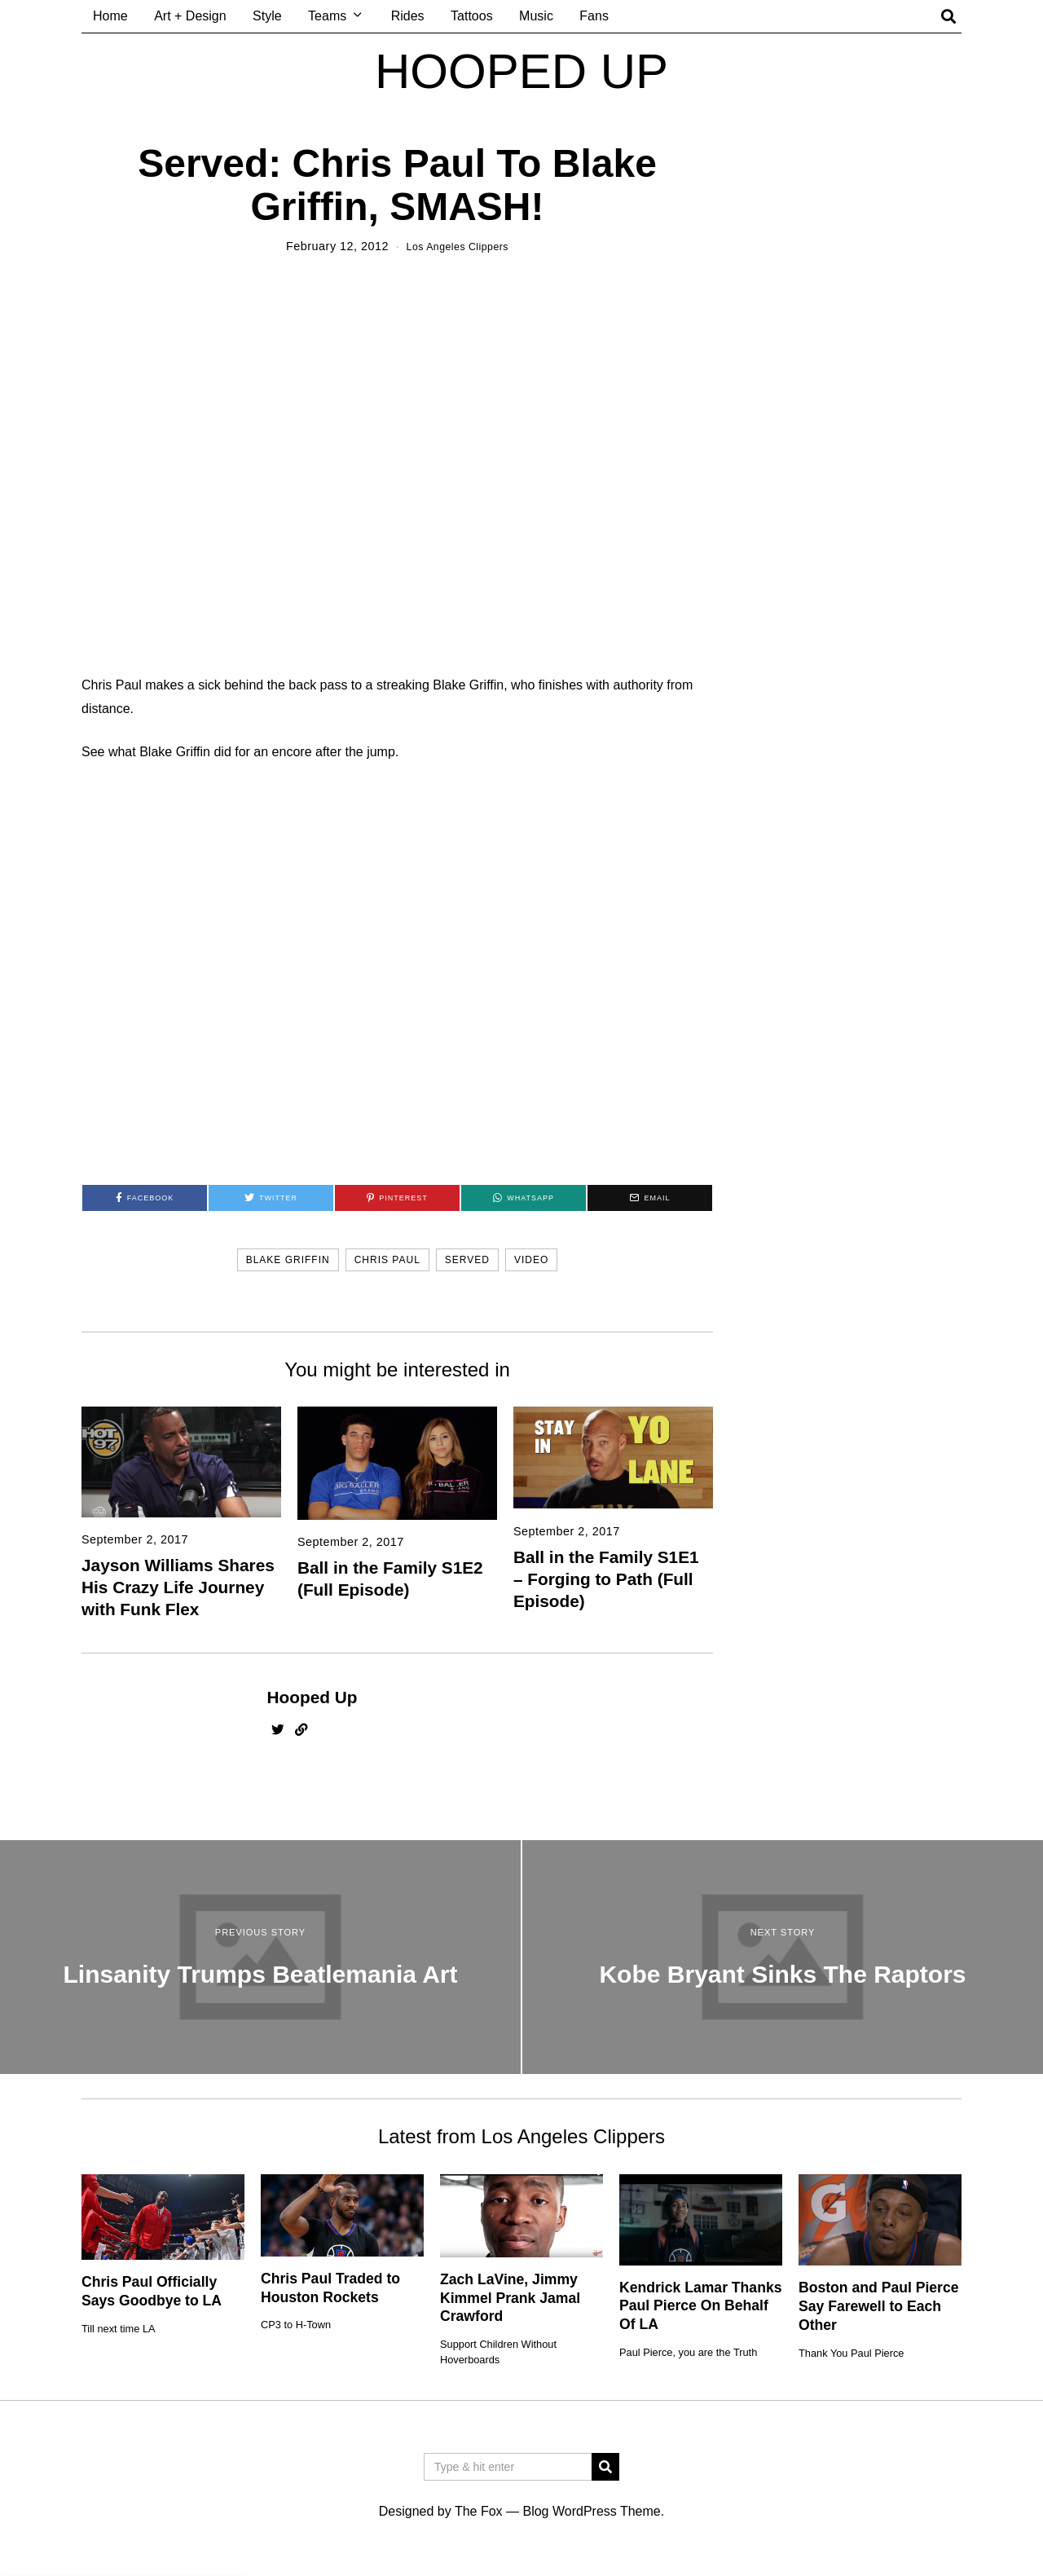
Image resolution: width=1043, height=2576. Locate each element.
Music (536, 16)
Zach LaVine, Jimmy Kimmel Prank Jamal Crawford (510, 2298)
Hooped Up (312, 1697)
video (531, 1260)
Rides (408, 16)
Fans (594, 16)
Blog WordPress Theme (591, 2511)
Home (110, 16)
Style (267, 16)
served (467, 1260)
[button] (605, 2467)
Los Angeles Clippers (457, 246)
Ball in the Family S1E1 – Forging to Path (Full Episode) (606, 1579)
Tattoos (472, 16)
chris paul (387, 1260)
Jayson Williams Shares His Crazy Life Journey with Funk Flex (178, 1587)
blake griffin (288, 1260)
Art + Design (190, 16)
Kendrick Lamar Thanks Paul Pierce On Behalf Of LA (700, 2306)
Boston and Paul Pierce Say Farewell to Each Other (879, 2306)
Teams (327, 16)
